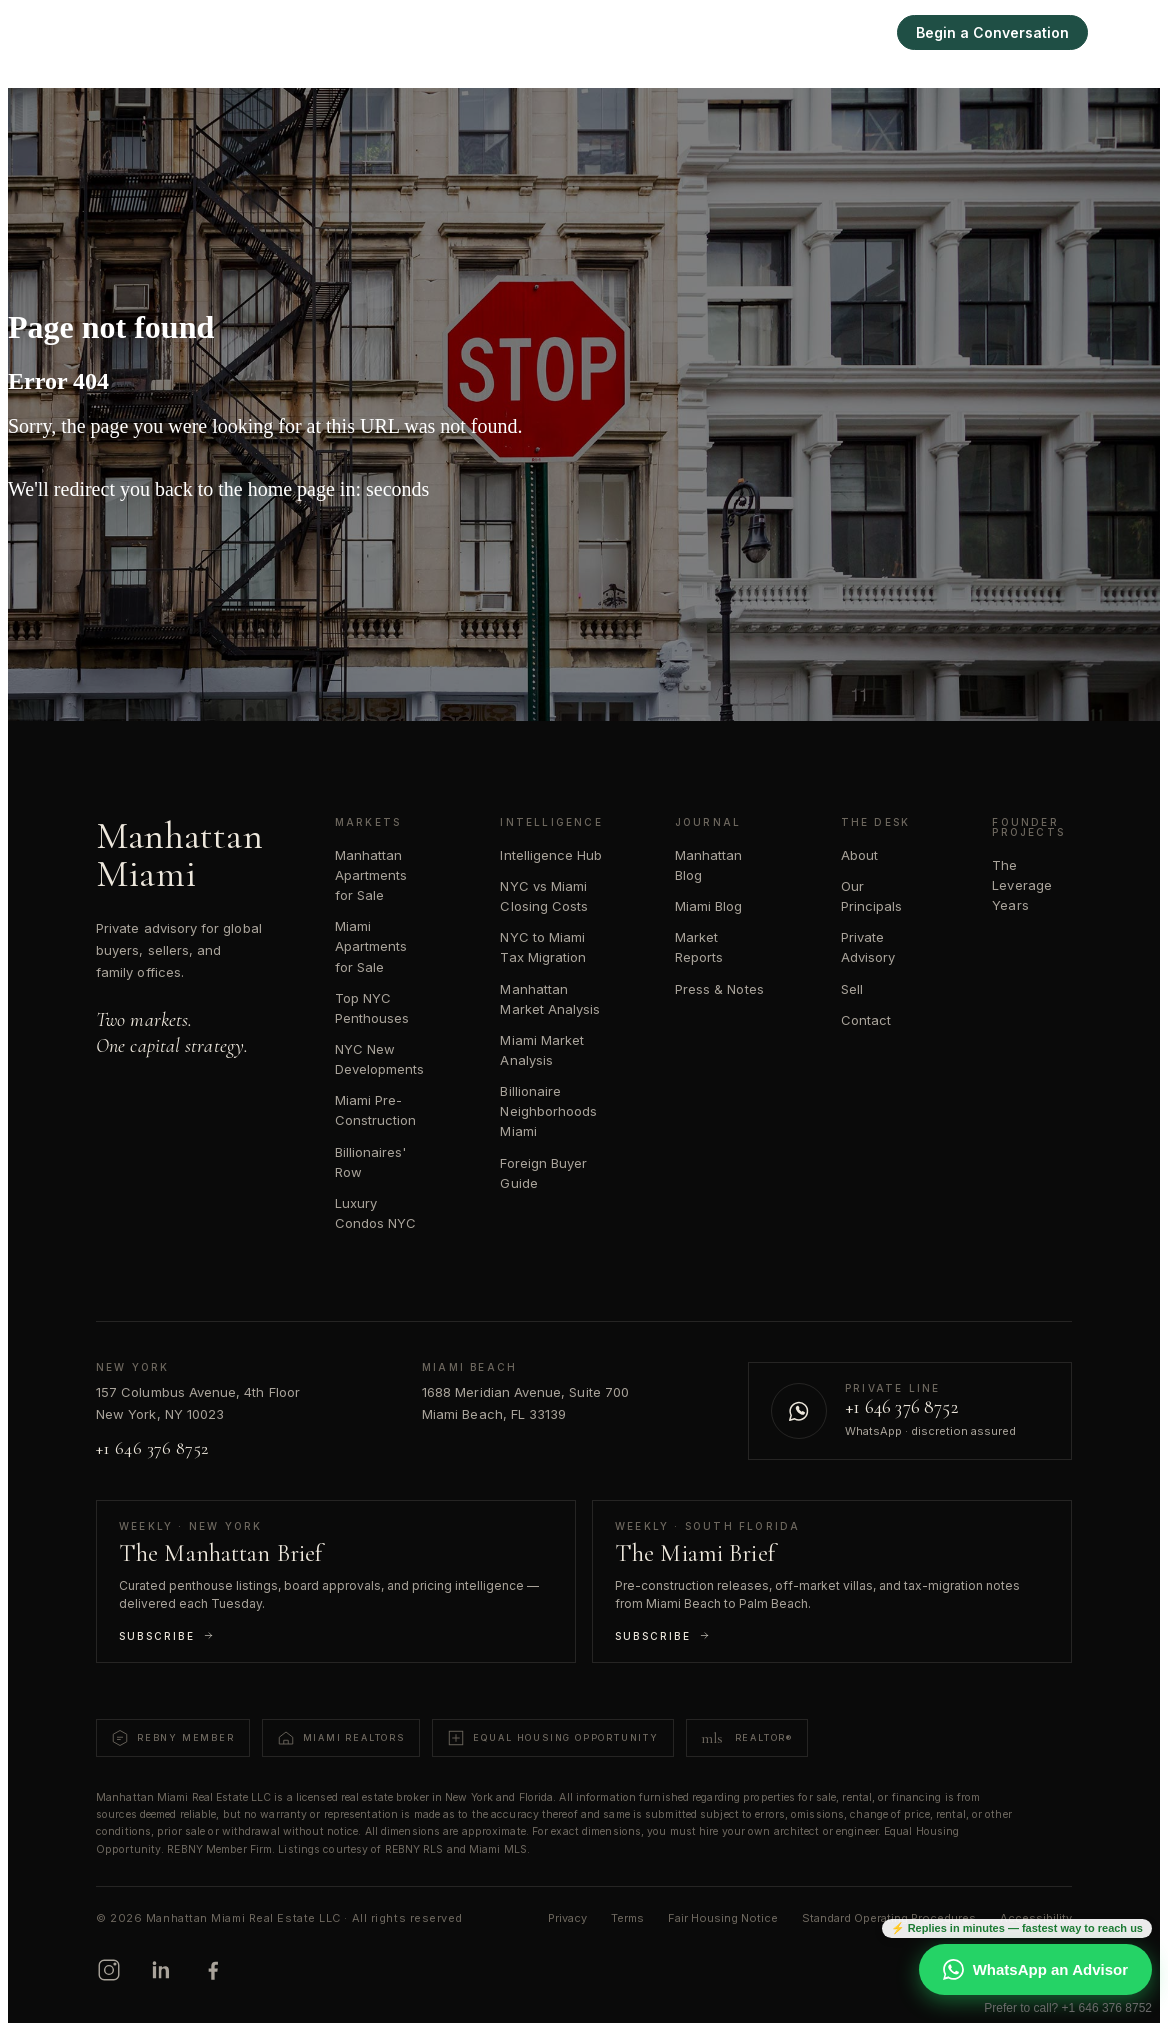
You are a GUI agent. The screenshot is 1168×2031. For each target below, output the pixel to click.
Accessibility (1036, 1918)
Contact (866, 1020)
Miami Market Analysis (542, 1050)
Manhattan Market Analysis (550, 999)
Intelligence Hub (551, 855)
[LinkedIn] (161, 1970)
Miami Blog (709, 906)
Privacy (567, 1918)
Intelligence (773, 32)
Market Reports (699, 947)
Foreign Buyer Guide (543, 1173)
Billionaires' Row (371, 1162)
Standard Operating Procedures (889, 1918)
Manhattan (595, 32)
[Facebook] (213, 1970)
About (859, 855)
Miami (683, 32)
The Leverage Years (1022, 885)
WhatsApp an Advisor (1035, 1969)
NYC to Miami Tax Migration (543, 947)
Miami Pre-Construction (376, 1110)
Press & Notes (719, 989)
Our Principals (872, 896)
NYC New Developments (380, 1059)
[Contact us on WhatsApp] (910, 1411)
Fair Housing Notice (723, 1918)
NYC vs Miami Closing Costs (544, 896)
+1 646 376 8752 (152, 1448)
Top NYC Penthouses (372, 1008)
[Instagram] (109, 1970)
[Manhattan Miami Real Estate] (111, 32)
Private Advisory (868, 947)
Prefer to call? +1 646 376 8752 (1068, 2008)
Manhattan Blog (709, 865)
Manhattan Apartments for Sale (371, 875)
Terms (627, 1918)
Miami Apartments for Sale (371, 946)
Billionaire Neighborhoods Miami (548, 1111)
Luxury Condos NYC (376, 1213)
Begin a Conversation (992, 32)
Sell (856, 32)
